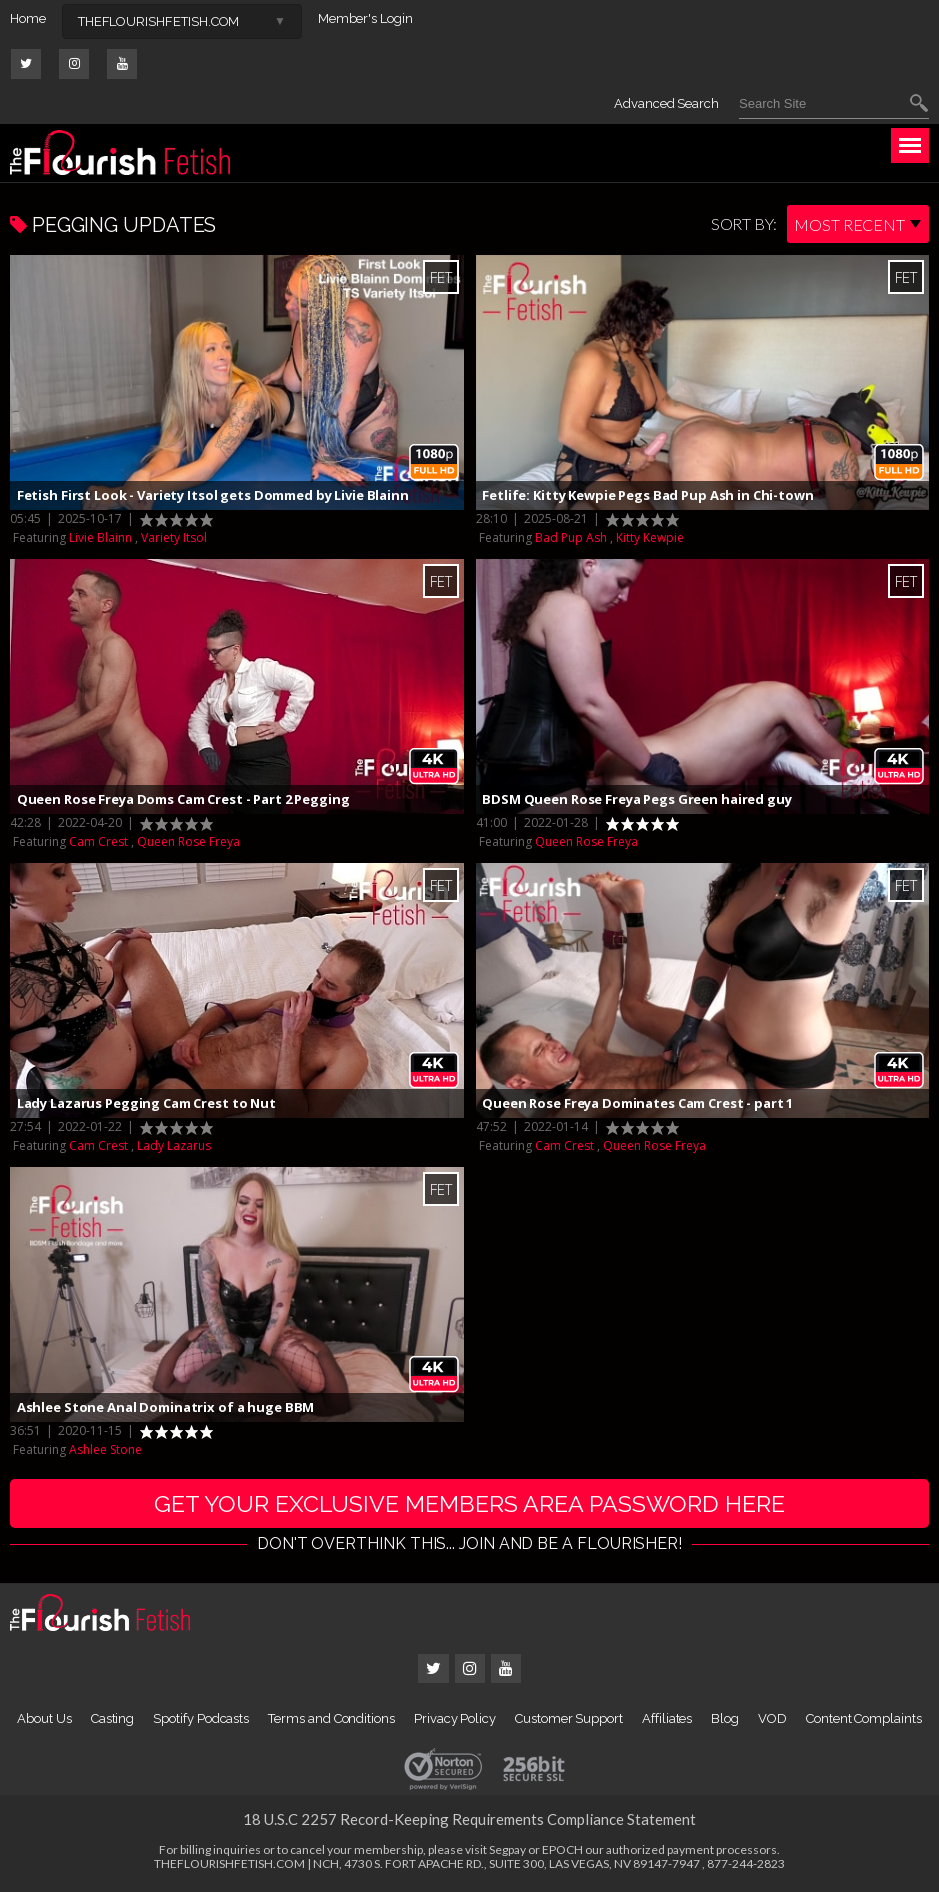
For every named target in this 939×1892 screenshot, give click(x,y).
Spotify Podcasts (201, 1719)
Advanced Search (666, 103)
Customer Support (569, 1719)
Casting (113, 1719)
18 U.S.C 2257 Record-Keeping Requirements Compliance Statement (469, 1820)
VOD (772, 1719)
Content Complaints (864, 1719)
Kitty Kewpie (650, 537)
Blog (725, 1719)
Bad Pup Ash (571, 537)
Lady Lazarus (174, 1145)
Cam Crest (98, 841)
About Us (44, 1719)
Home (28, 18)
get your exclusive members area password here (469, 1503)
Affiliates (667, 1719)
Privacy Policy (455, 1719)
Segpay (507, 1850)
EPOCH (562, 1850)
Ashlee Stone (105, 1449)
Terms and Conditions (331, 1719)
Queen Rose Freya (188, 841)
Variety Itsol (174, 537)
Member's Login (365, 18)
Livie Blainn (100, 537)
